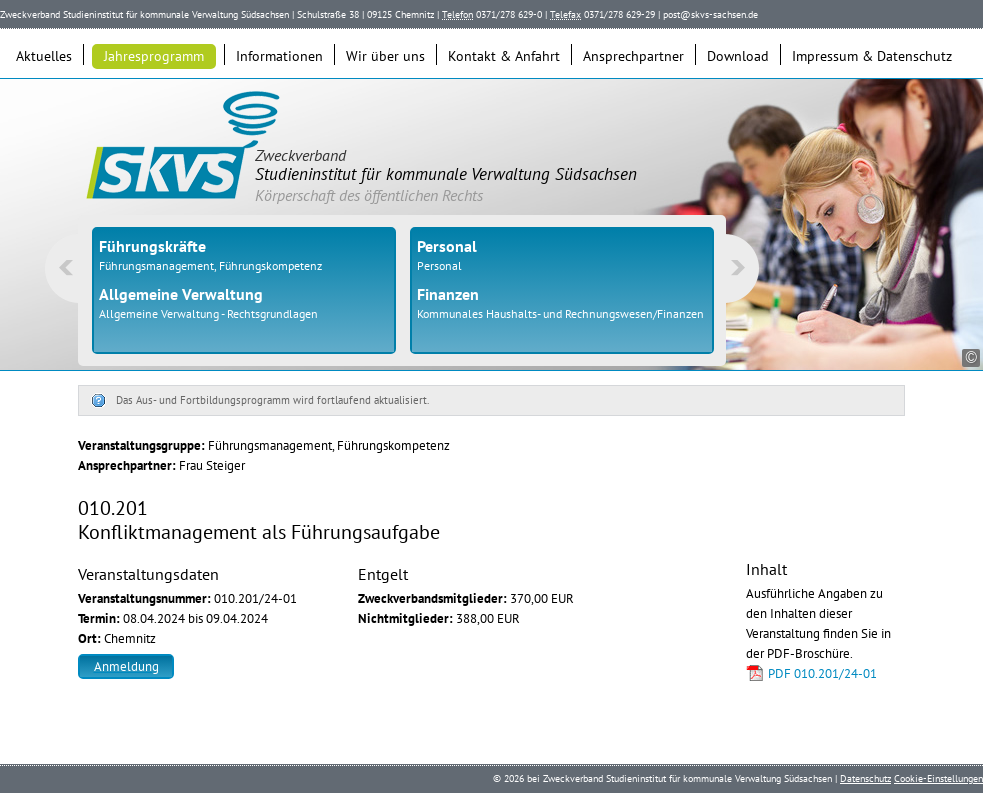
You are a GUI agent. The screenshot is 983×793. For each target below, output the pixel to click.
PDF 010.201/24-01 (822, 673)
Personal (439, 265)
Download (738, 56)
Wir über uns (385, 56)
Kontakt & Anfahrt (504, 56)
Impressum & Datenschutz (872, 56)
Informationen (279, 56)
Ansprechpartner (633, 56)
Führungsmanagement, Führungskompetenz (210, 265)
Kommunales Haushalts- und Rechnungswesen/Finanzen (560, 313)
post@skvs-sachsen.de (710, 14)
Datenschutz (865, 778)
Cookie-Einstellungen (938, 778)
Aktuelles (44, 56)
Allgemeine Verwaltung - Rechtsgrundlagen (208, 313)
